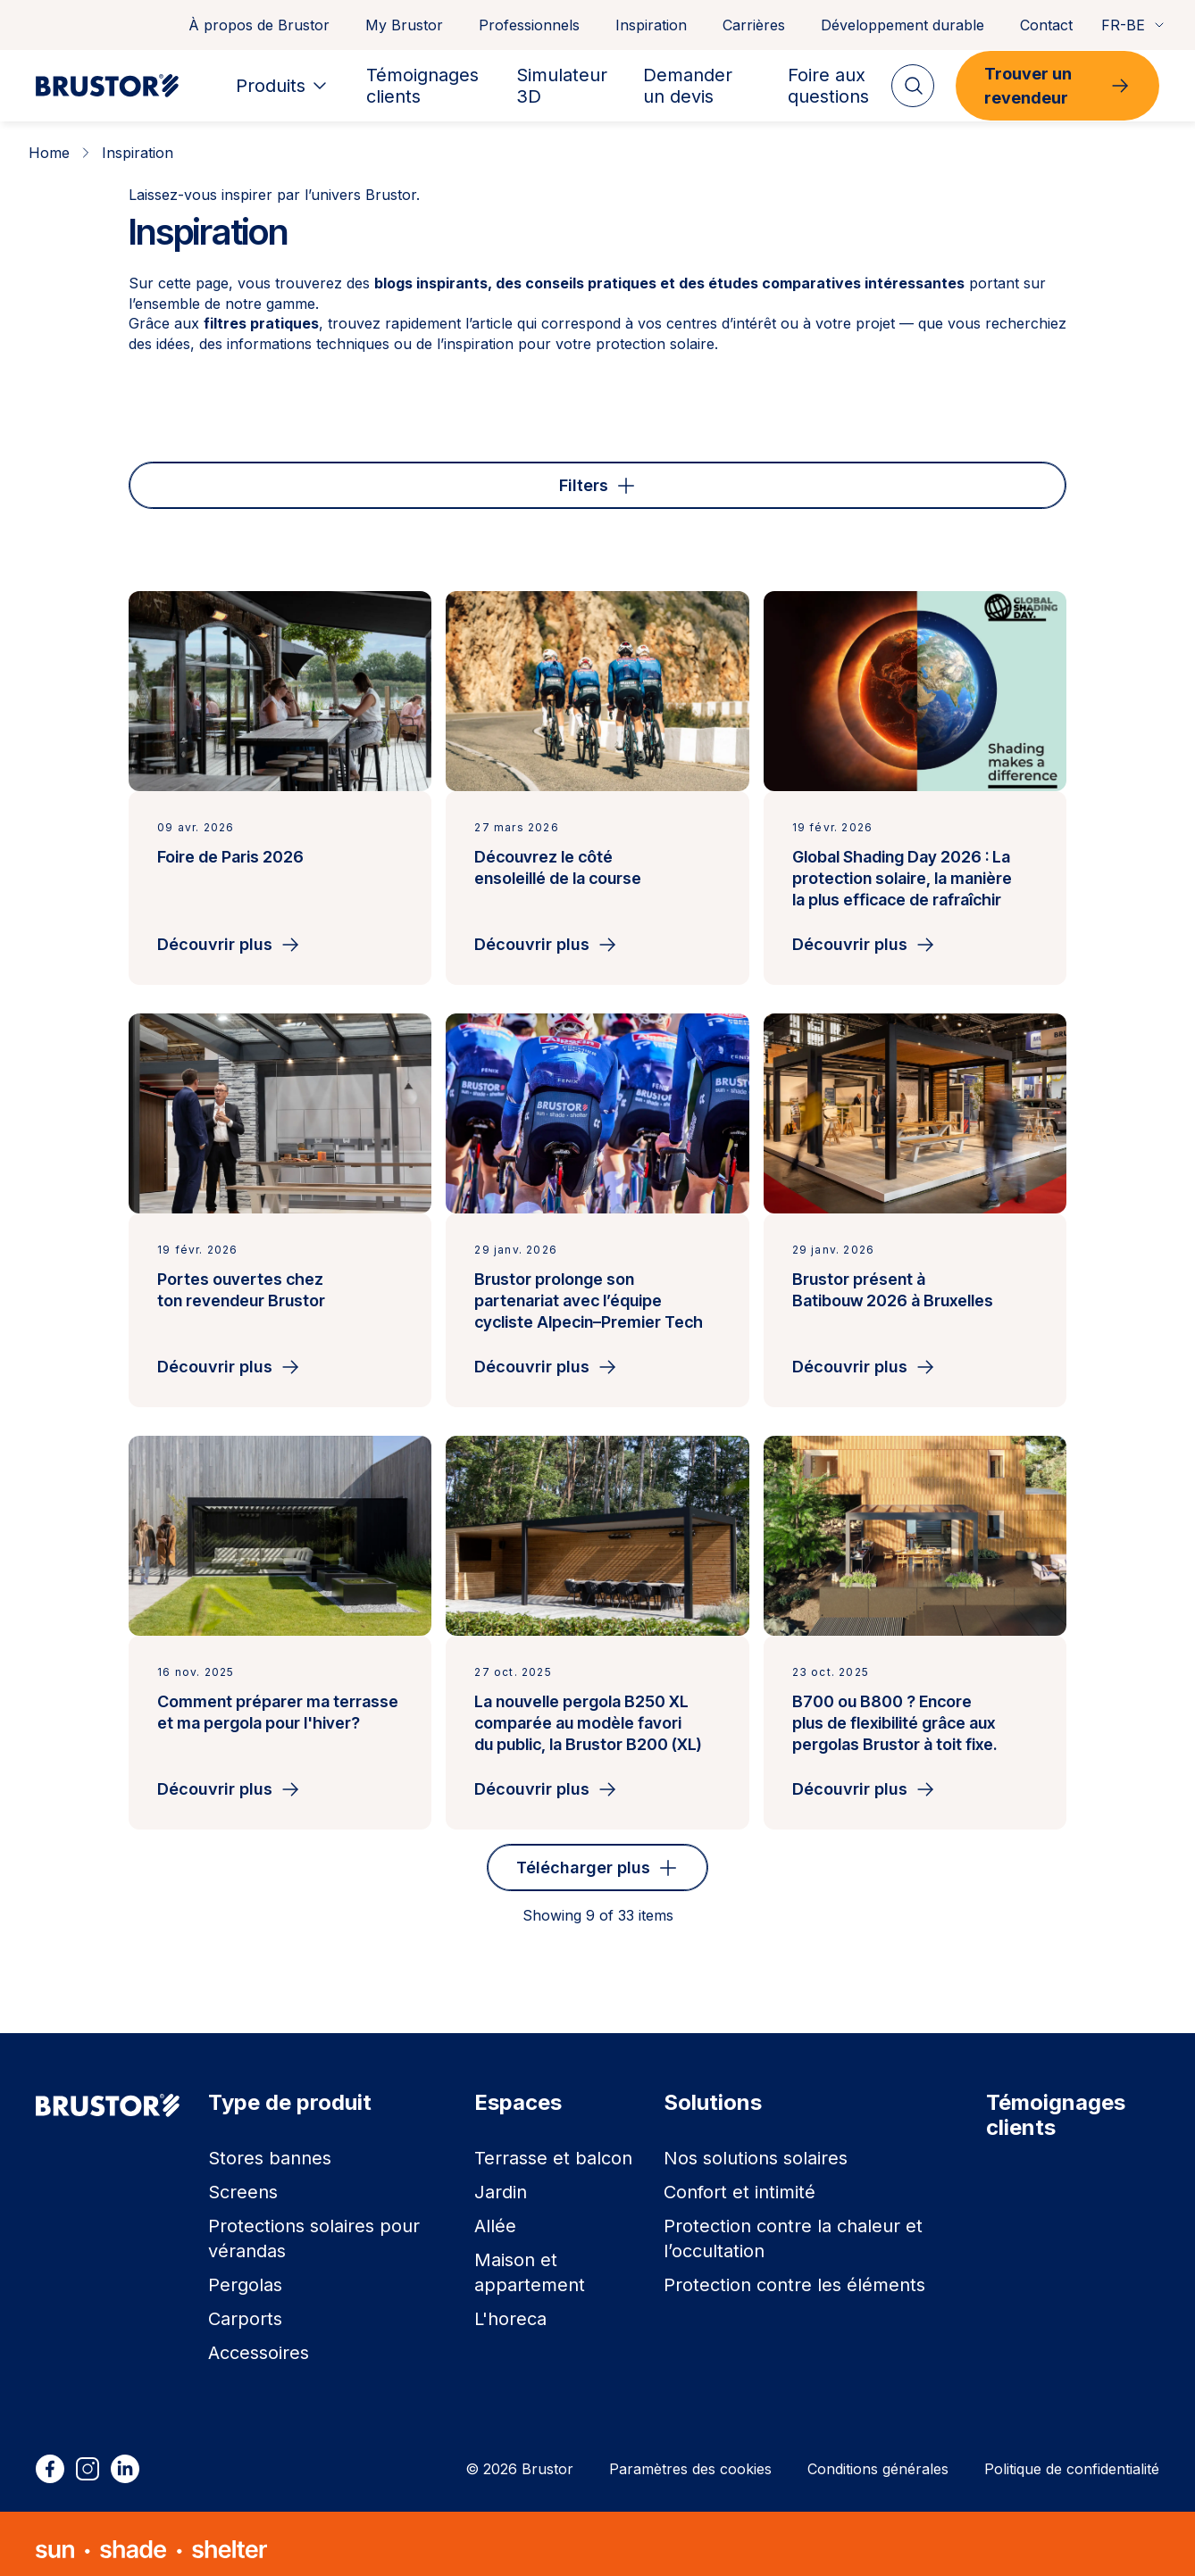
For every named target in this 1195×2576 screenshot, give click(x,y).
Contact (1046, 25)
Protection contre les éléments (794, 2274)
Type (185, 479)
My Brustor (404, 25)
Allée (495, 2215)
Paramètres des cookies (690, 2458)
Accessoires (258, 2342)
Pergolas (245, 2274)
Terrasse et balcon (553, 2147)
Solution (625, 479)
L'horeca (510, 2308)
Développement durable (902, 25)
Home (49, 153)
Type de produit (464, 479)
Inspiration (651, 25)
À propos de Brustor (259, 25)
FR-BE (1133, 25)
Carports (245, 2308)
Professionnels (529, 25)
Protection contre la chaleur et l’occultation (793, 2228)
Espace (307, 479)
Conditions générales (877, 2458)
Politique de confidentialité (1071, 2458)
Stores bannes (269, 2147)
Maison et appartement (529, 2261)
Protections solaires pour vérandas (314, 2228)
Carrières (754, 25)
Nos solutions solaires (756, 2147)
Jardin (500, 2181)
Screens (243, 2181)
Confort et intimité (739, 2181)
